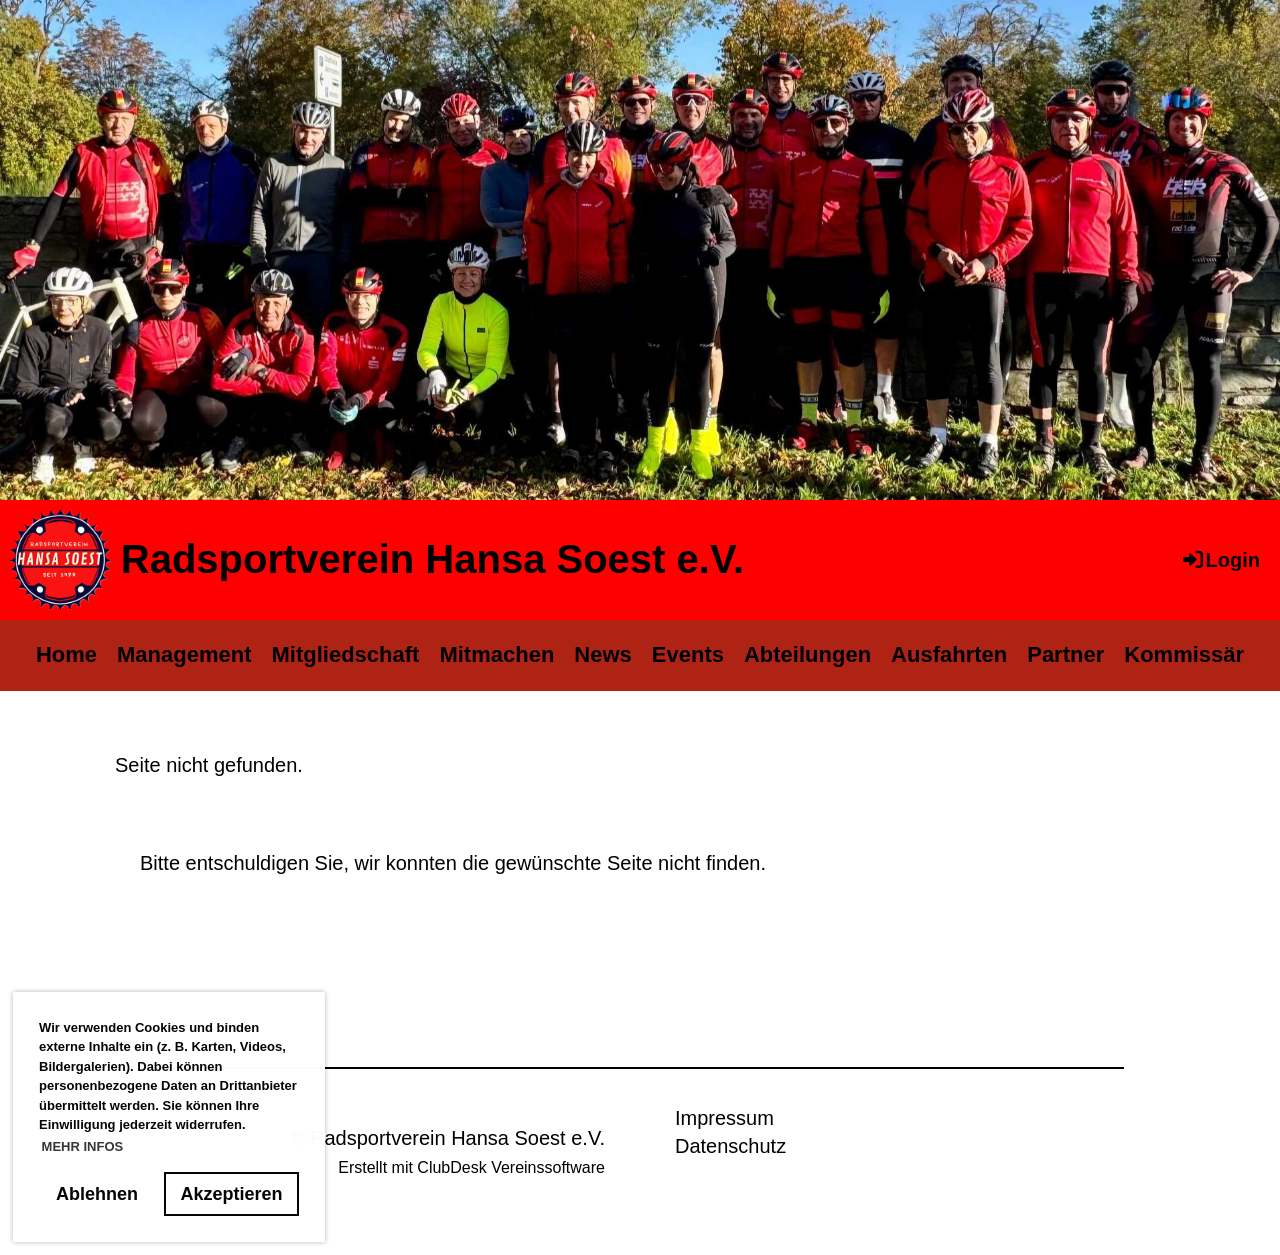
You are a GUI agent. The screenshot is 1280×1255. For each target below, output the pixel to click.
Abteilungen (807, 654)
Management (184, 654)
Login (1220, 560)
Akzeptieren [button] (232, 1194)
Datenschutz (730, 1146)
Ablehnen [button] (97, 1194)
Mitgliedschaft (346, 654)
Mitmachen (496, 654)
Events (688, 654)
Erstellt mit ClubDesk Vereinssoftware (471, 1167)
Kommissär (1184, 654)
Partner (1065, 654)
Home (66, 654)
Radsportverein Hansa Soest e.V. (432, 559)
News (602, 654)
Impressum (724, 1118)
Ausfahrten (949, 654)
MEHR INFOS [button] (83, 1146)
